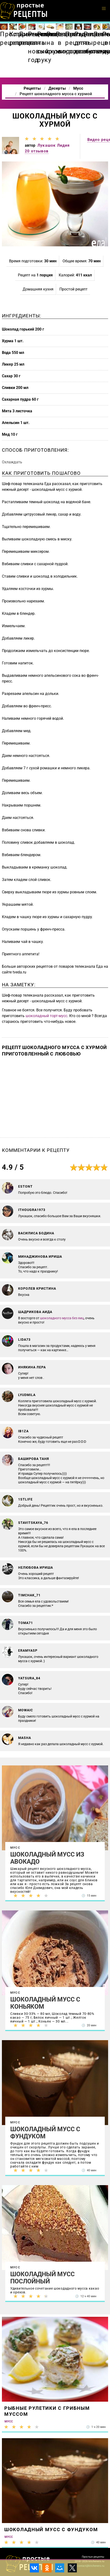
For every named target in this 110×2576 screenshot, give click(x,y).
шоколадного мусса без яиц (62, 1318)
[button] (104, 8)
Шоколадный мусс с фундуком (45, 2133)
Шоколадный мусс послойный (42, 2278)
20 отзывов (36, 151)
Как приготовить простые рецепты (24, 10)
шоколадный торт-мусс (46, 1016)
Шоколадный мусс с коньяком (45, 2003)
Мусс (15, 1847)
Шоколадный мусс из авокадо (47, 1858)
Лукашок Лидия (53, 145)
